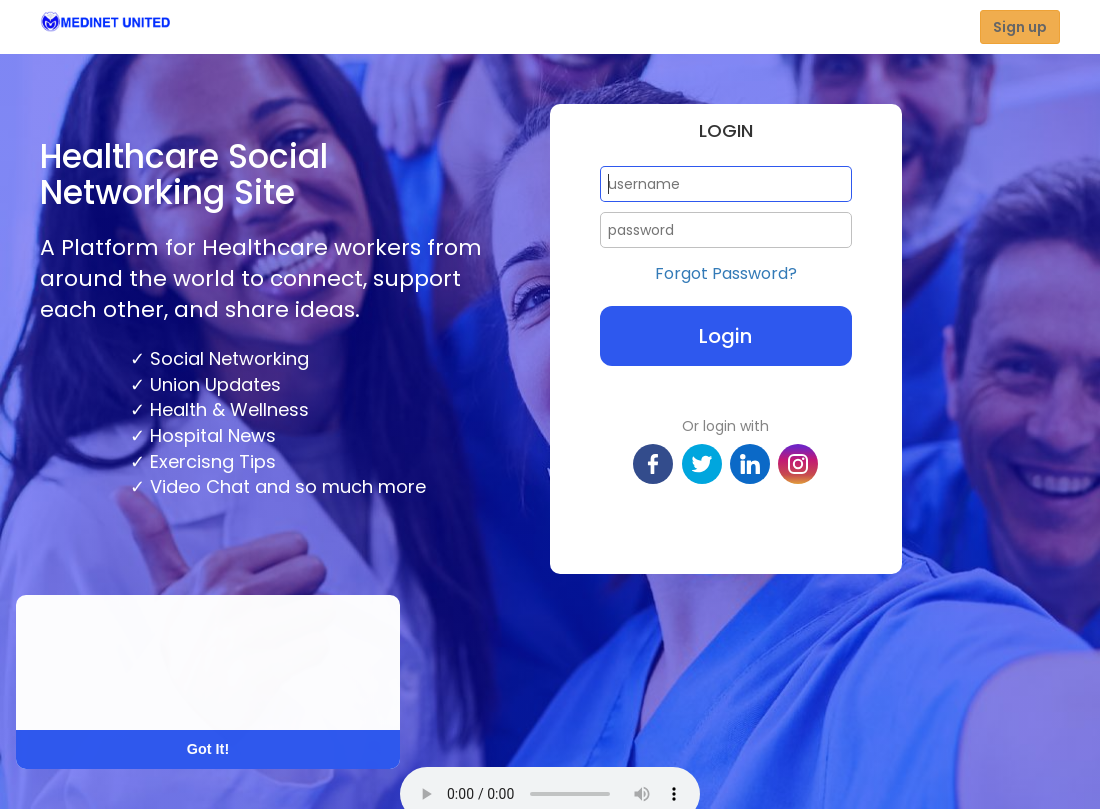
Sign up (1020, 27)
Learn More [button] (92, 689)
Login (725, 336)
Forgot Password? (726, 274)
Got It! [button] (208, 749)
